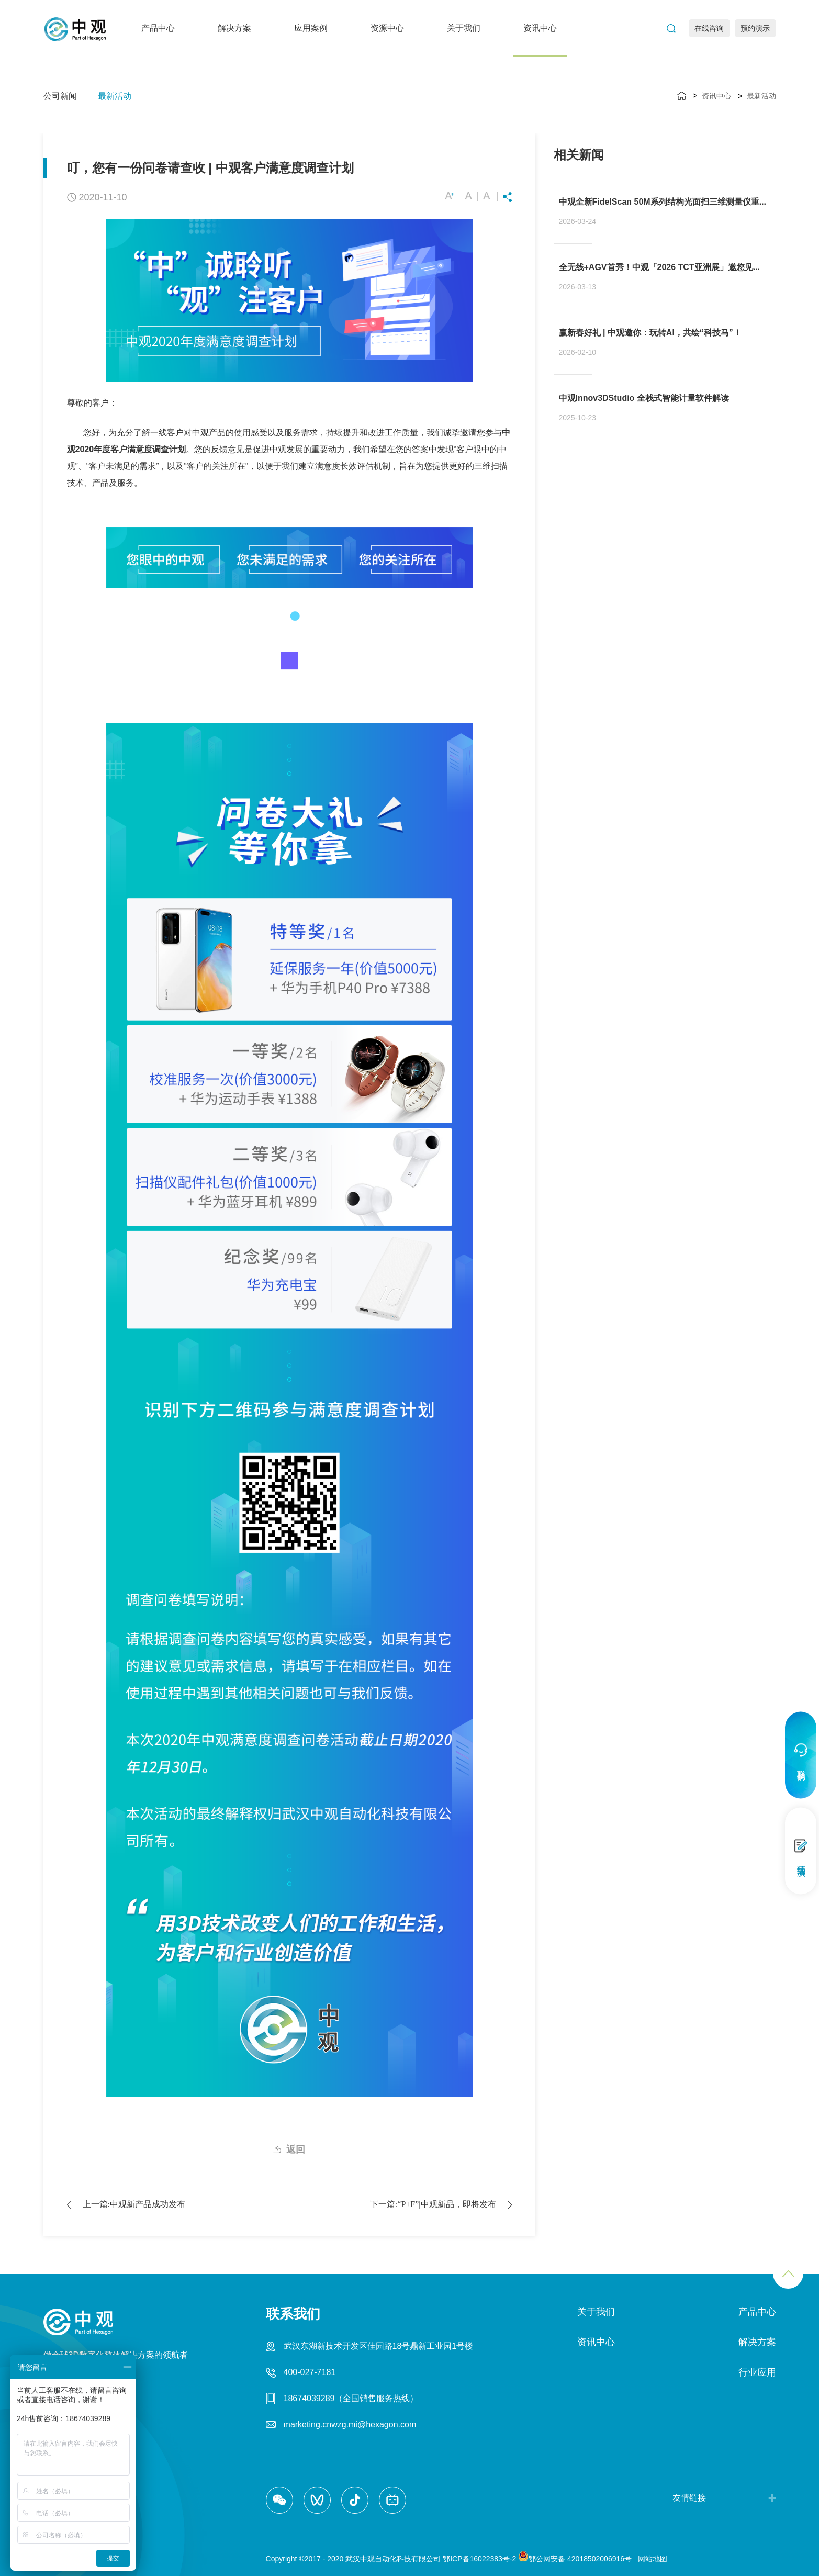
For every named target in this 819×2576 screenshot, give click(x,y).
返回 (295, 2149)
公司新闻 (60, 96)
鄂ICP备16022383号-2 (479, 2559)
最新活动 (114, 96)
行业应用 (757, 2372)
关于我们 (463, 28)
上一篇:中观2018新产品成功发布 (134, 2204)
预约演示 (755, 28)
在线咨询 (709, 28)
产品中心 (158, 28)
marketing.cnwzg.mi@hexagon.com (350, 2424)
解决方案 (234, 28)
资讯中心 (540, 28)
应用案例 (311, 28)
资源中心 (387, 28)
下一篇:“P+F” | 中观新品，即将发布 (433, 2204)
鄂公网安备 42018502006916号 (575, 2559)
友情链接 (689, 2497)
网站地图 (650, 2558)
